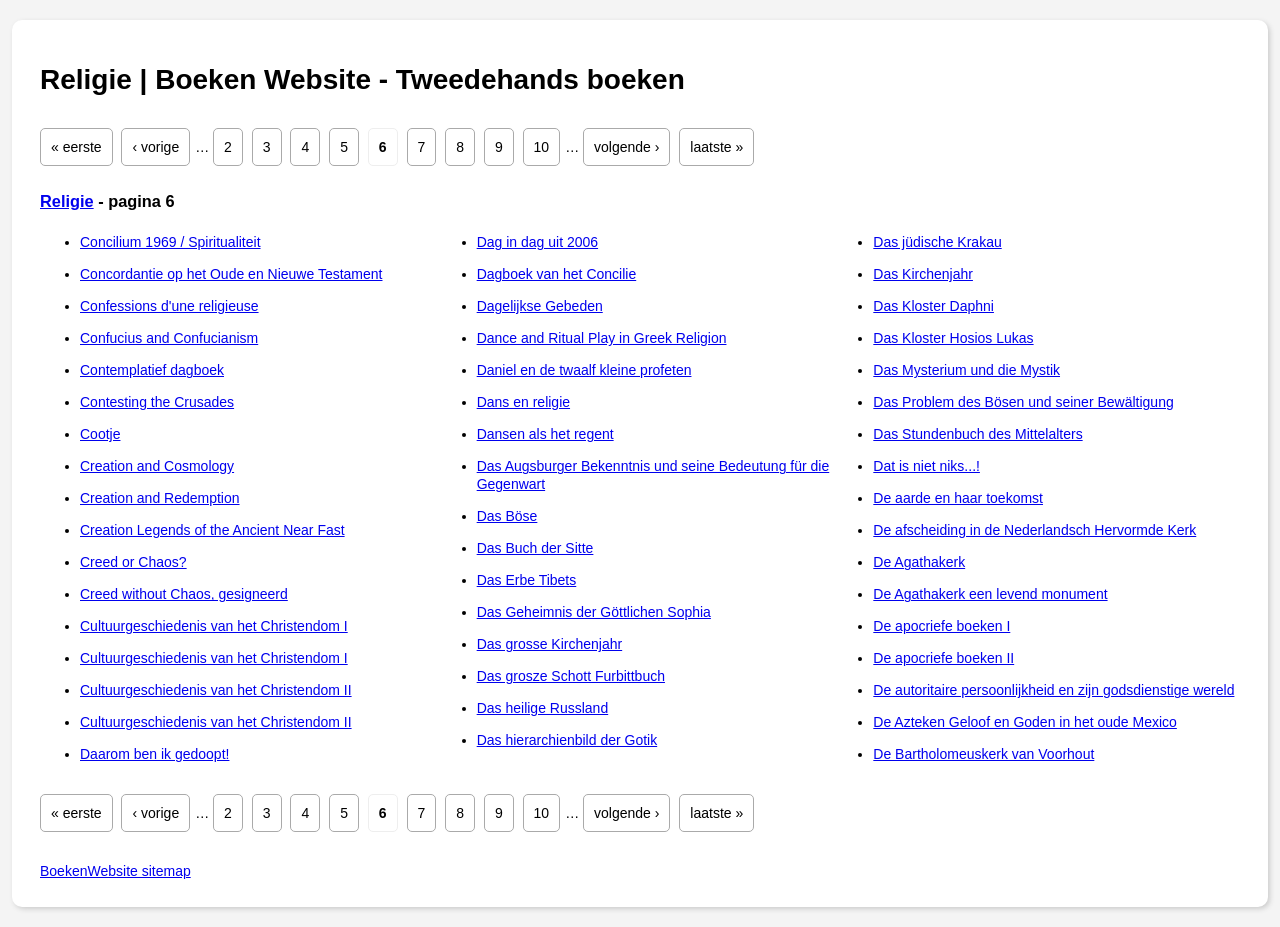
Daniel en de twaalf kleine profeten (584, 370)
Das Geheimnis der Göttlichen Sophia (594, 612)
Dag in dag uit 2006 (537, 242)
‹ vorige (155, 147)
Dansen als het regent (545, 434)
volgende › (626, 147)
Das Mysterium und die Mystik (966, 370)
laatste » (716, 147)
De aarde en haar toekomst (958, 498)
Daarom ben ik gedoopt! (154, 754)
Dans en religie (523, 402)
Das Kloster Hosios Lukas (953, 338)
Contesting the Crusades (157, 402)
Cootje (100, 434)
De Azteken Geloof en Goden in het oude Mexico (1025, 722)
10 (542, 147)
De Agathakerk (919, 562)
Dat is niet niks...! (926, 466)
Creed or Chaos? (133, 562)
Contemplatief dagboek (152, 370)
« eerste (76, 147)
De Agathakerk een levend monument (990, 594)
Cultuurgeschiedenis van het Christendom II (216, 690)
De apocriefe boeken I (941, 626)
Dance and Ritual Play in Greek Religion (602, 338)
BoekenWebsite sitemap (115, 871)
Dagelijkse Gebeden (540, 306)
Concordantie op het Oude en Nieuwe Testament (231, 274)
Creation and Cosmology (157, 466)
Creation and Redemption (160, 498)
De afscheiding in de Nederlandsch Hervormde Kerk (1034, 530)
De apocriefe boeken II (943, 658)
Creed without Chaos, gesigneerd (184, 594)
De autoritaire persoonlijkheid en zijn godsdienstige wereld (1053, 690)
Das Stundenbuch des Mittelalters (977, 434)
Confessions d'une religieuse (169, 306)
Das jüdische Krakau (937, 242)
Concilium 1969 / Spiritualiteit (170, 242)
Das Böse (507, 516)
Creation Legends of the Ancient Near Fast (212, 530)
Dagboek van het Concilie (557, 274)
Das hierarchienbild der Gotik (567, 740)
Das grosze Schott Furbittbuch (571, 676)
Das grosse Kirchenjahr (550, 644)
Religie (67, 201)
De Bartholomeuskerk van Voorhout (983, 754)
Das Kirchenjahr (923, 274)
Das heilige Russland (543, 708)
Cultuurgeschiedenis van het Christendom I (214, 626)
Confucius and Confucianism (169, 338)
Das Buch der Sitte (535, 548)
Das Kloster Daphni (933, 306)
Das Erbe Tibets (527, 580)
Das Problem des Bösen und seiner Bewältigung (1023, 402)
